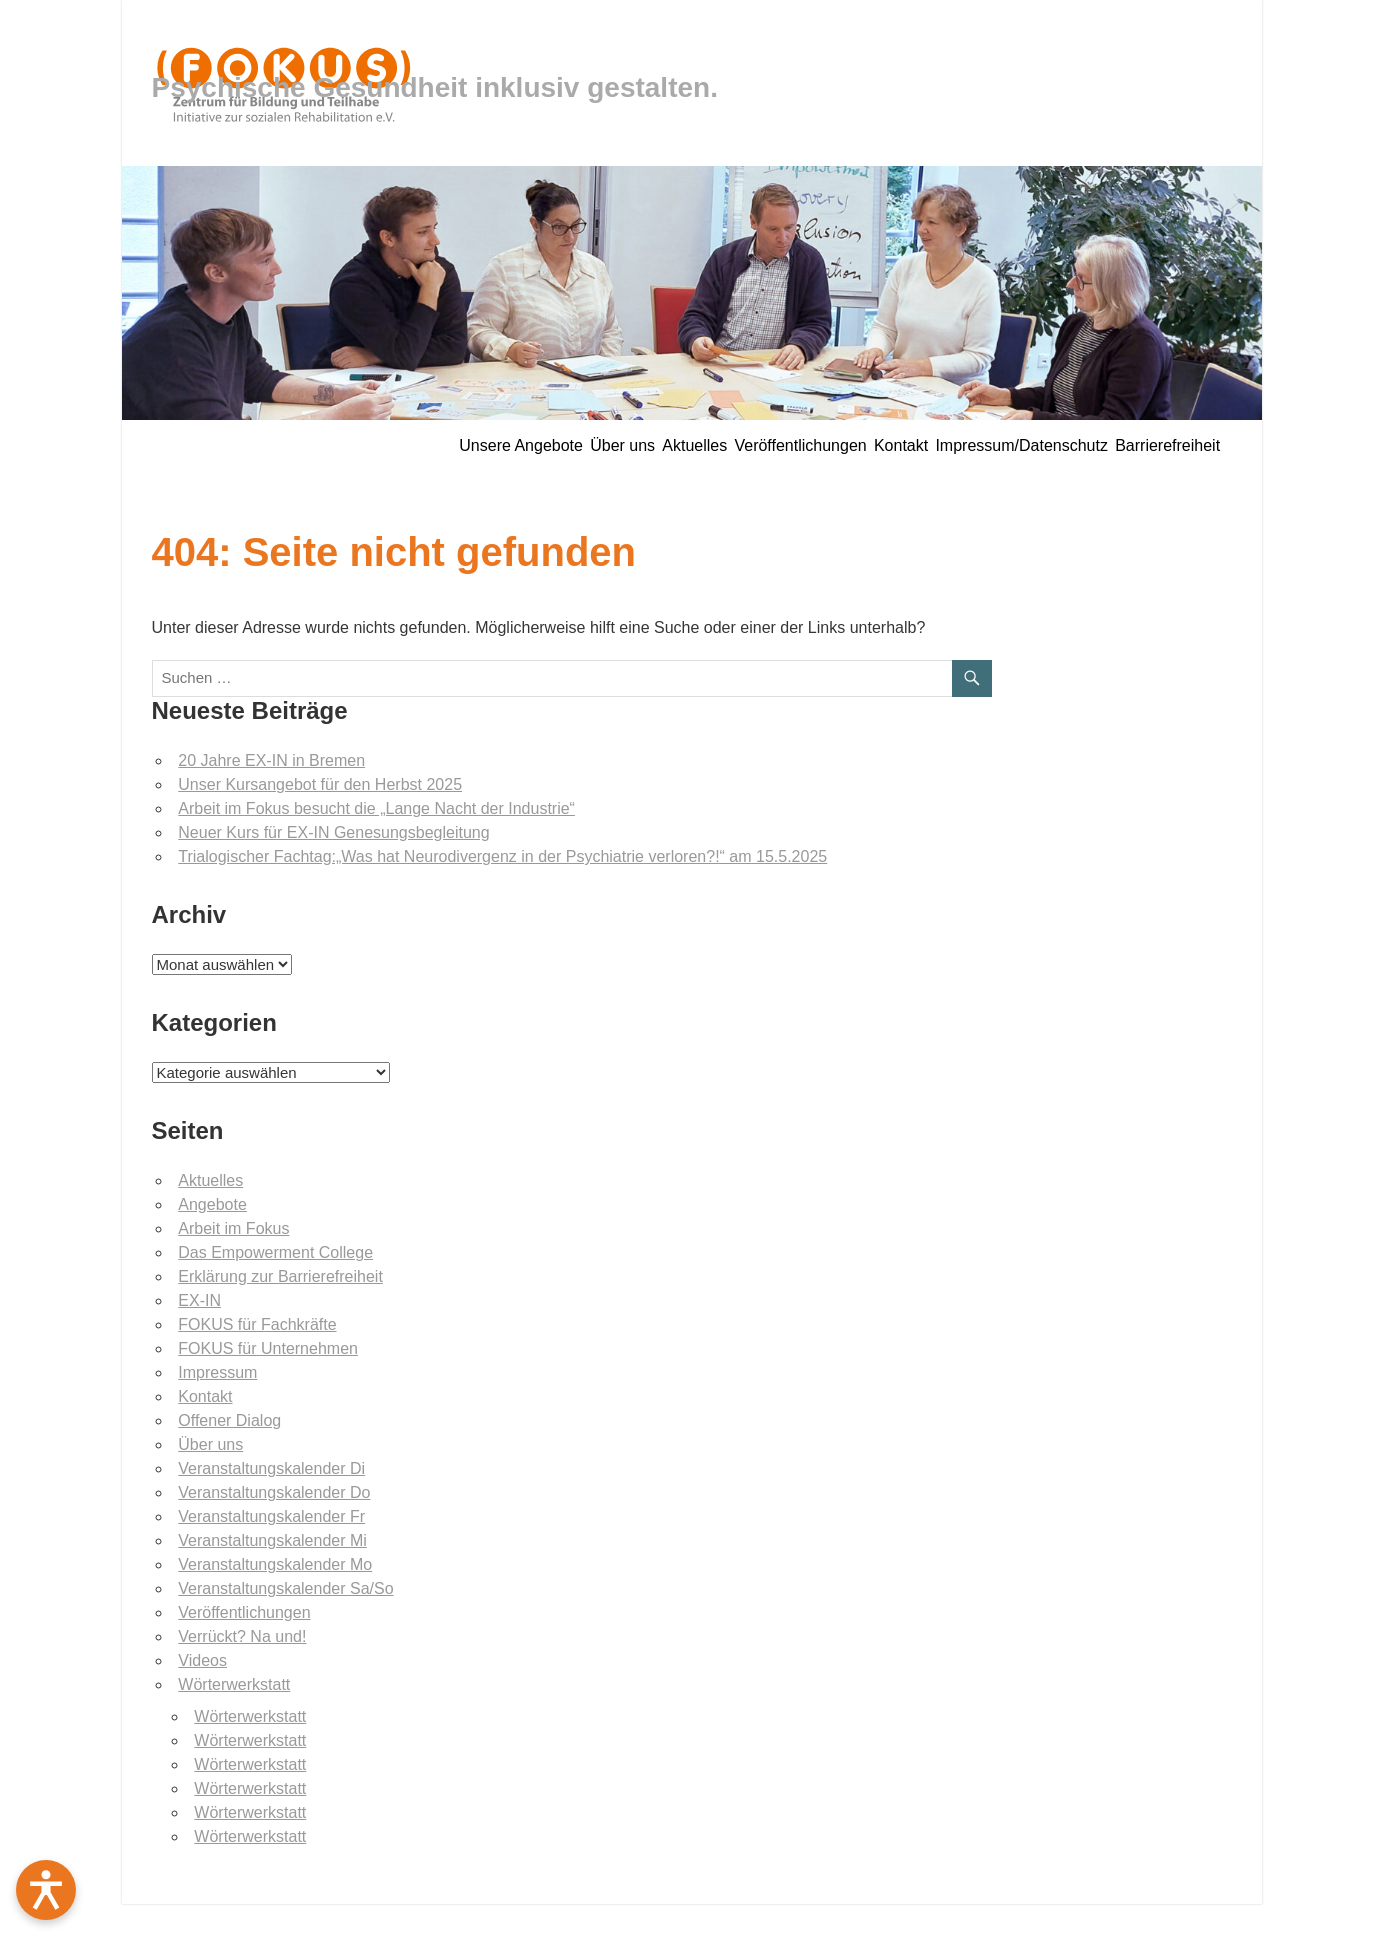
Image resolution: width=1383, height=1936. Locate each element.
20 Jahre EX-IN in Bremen (271, 760)
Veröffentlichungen (800, 445)
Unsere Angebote (521, 445)
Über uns (622, 445)
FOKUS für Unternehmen (268, 1348)
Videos (202, 1660)
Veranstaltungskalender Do (274, 1492)
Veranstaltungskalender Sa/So (285, 1588)
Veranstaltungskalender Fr (271, 1516)
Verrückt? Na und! (242, 1636)
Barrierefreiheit (1167, 445)
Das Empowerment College (275, 1252)
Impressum (217, 1372)
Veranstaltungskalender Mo (275, 1564)
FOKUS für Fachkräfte (257, 1324)
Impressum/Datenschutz (1021, 445)
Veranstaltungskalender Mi (272, 1540)
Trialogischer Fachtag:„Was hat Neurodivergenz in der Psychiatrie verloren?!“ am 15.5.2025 (502, 856)
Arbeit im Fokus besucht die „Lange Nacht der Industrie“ (376, 808)
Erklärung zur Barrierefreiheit (280, 1276)
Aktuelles (694, 445)
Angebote (212, 1204)
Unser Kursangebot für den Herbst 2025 (320, 784)
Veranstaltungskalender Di (271, 1468)
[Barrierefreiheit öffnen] (46, 1890)
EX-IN (199, 1300)
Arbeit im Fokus (233, 1228)
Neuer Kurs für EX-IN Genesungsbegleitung (333, 832)
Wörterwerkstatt (234, 1684)
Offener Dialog (229, 1420)
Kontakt (901, 445)
